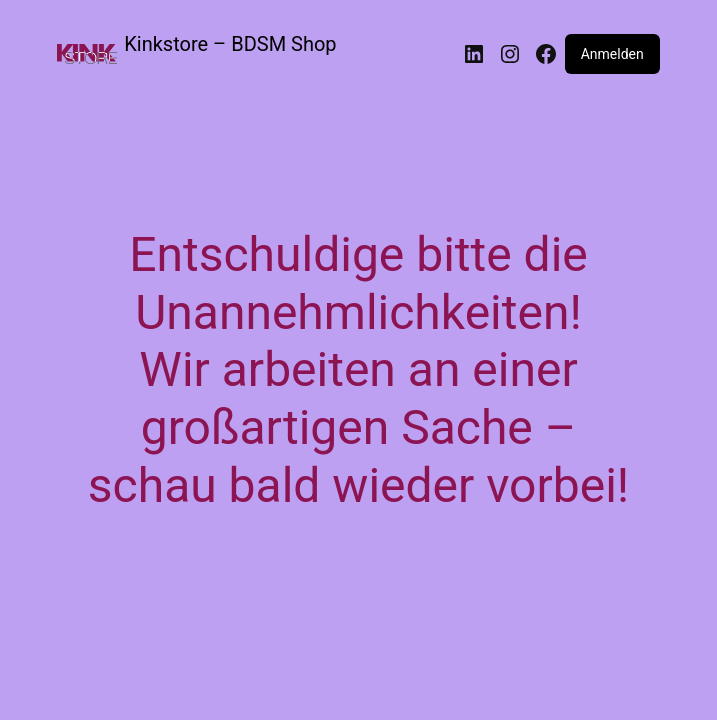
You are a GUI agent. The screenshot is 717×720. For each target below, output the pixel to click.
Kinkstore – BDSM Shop (230, 44)
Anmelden (612, 54)
